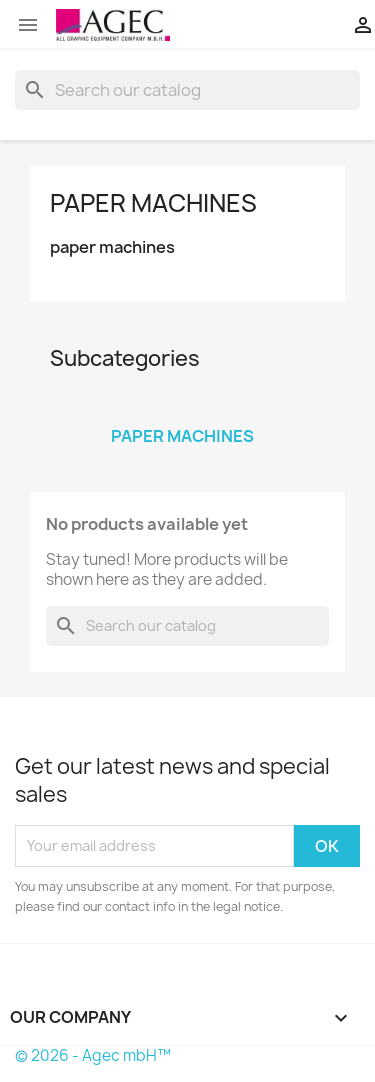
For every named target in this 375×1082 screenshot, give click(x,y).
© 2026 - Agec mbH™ (93, 1055)
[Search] (187, 90)
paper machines (153, 203)
